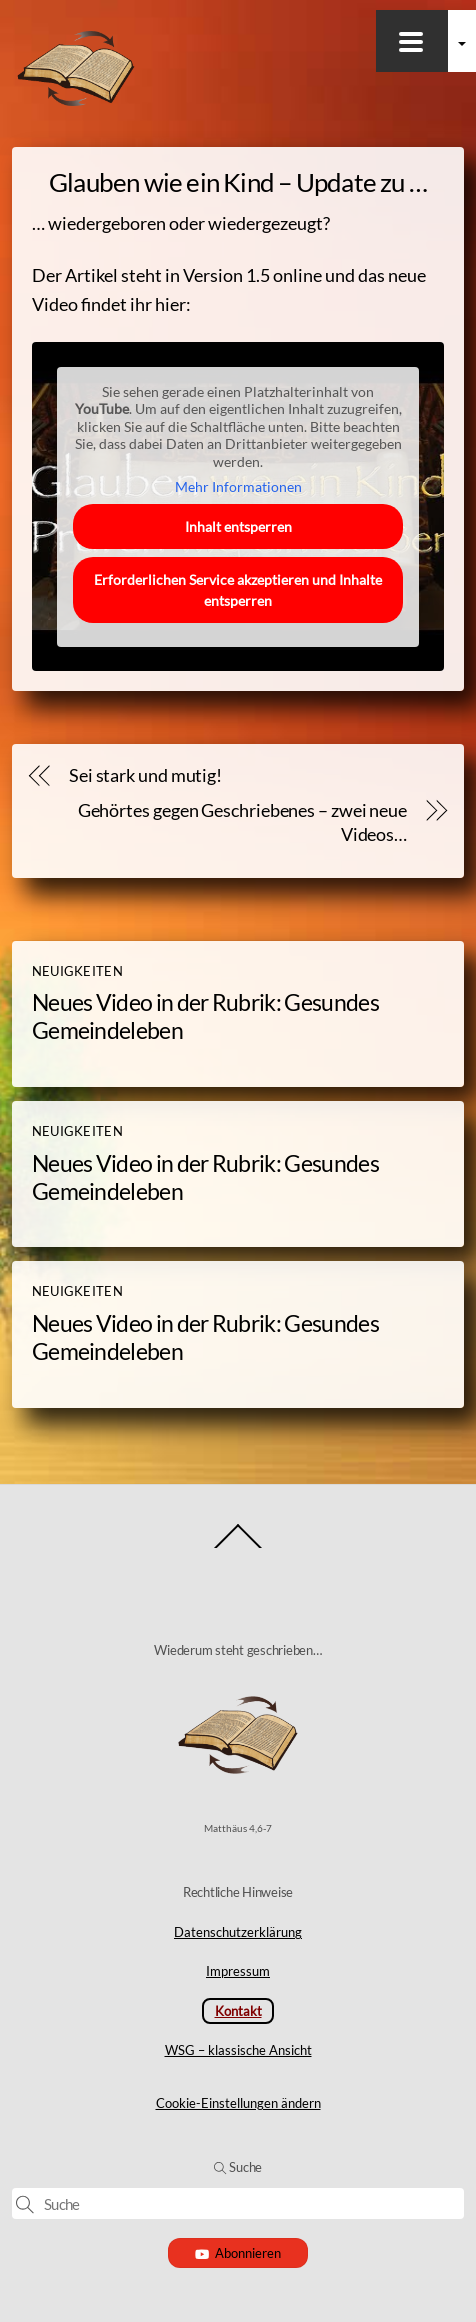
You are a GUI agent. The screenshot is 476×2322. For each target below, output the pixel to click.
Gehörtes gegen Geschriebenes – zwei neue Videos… (242, 823)
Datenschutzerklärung (238, 1932)
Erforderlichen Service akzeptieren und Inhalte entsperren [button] (238, 590)
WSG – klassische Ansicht (238, 2050)
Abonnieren (238, 2253)
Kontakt (238, 2011)
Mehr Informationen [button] (238, 486)
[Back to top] (238, 1546)
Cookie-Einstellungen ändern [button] (238, 2103)
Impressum (238, 1971)
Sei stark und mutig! (145, 775)
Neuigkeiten (77, 971)
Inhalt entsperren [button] (238, 526)
